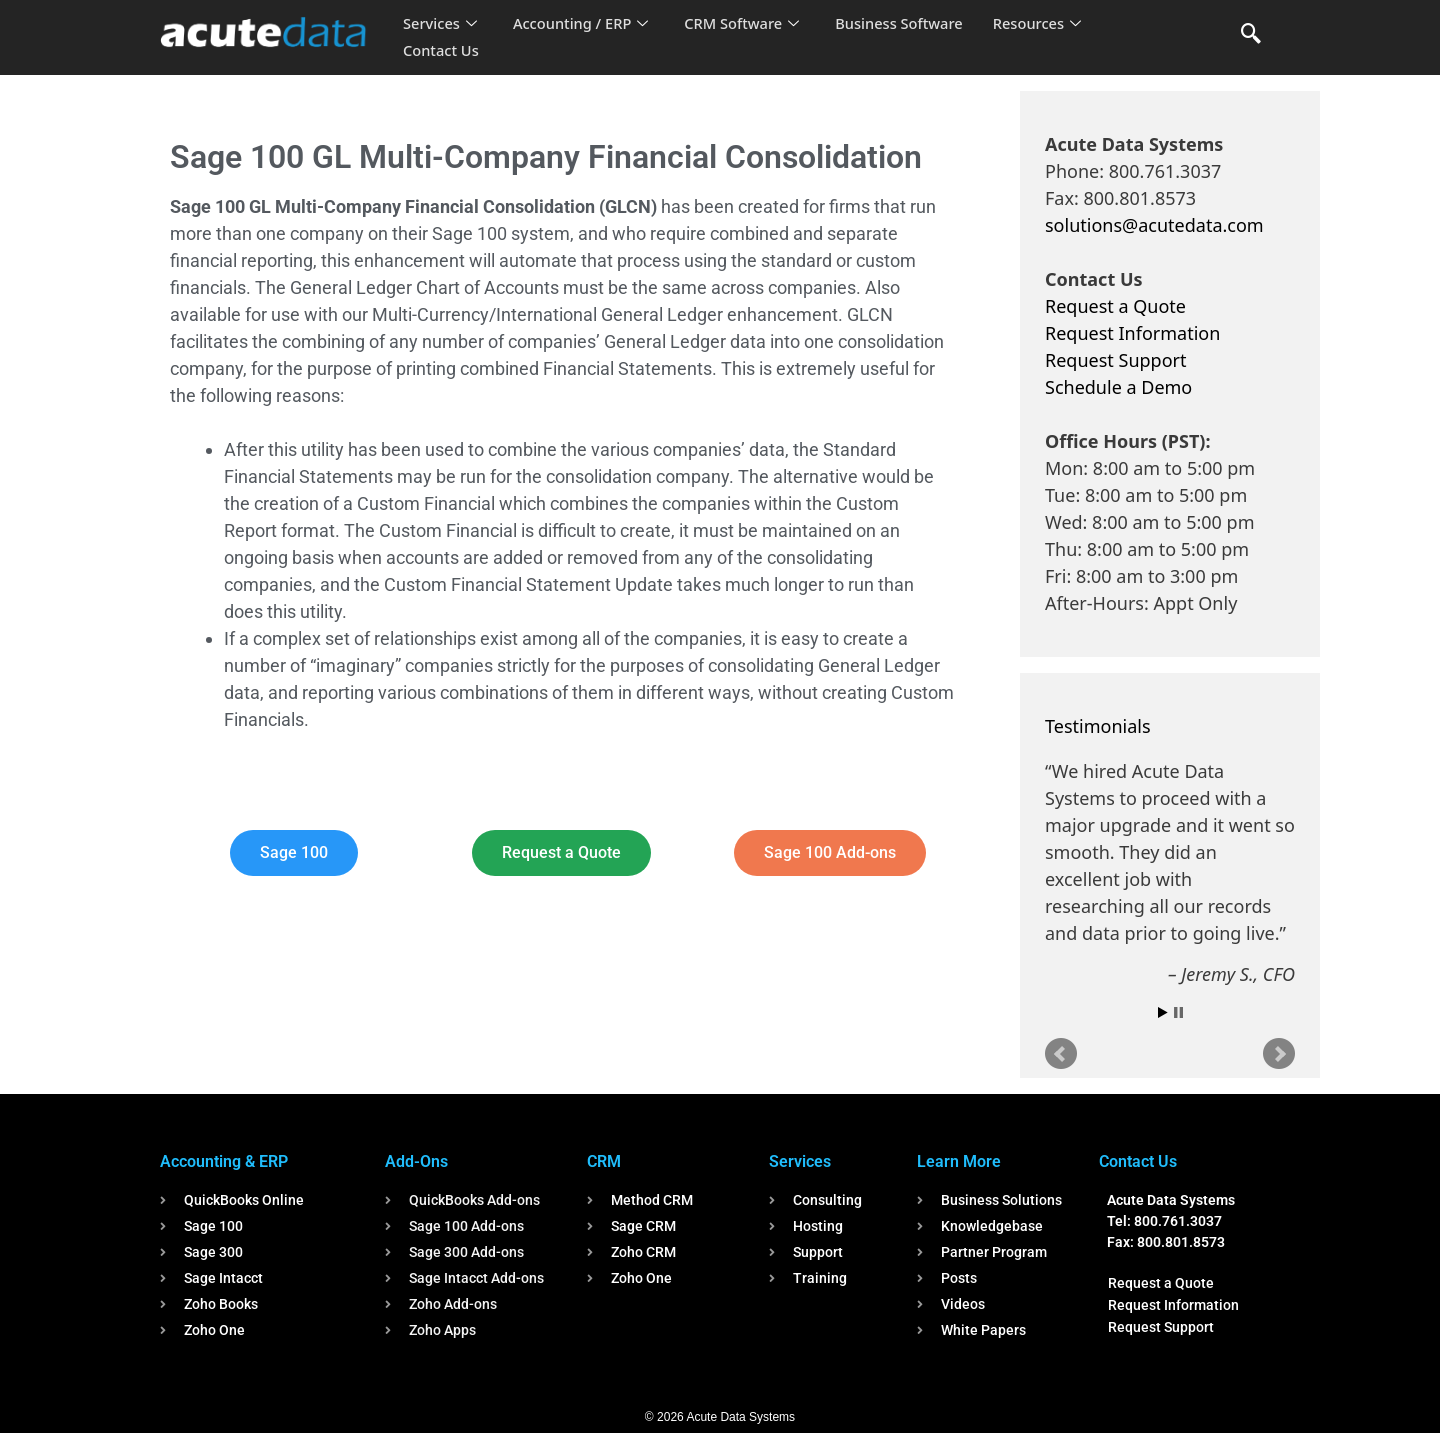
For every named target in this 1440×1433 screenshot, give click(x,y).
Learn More (959, 1161)
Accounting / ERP (583, 24)
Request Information (1132, 333)
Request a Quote (1115, 306)
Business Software (908, 24)
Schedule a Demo (1118, 387)
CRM (604, 1161)
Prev (1061, 1054)
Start (1163, 1012)
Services (440, 24)
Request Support (1115, 360)
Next (1279, 1054)
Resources (1048, 24)
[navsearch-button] (1251, 35)
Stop (1178, 1012)
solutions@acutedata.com (1154, 225)
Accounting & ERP (224, 1161)
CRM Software (748, 24)
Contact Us (442, 51)
